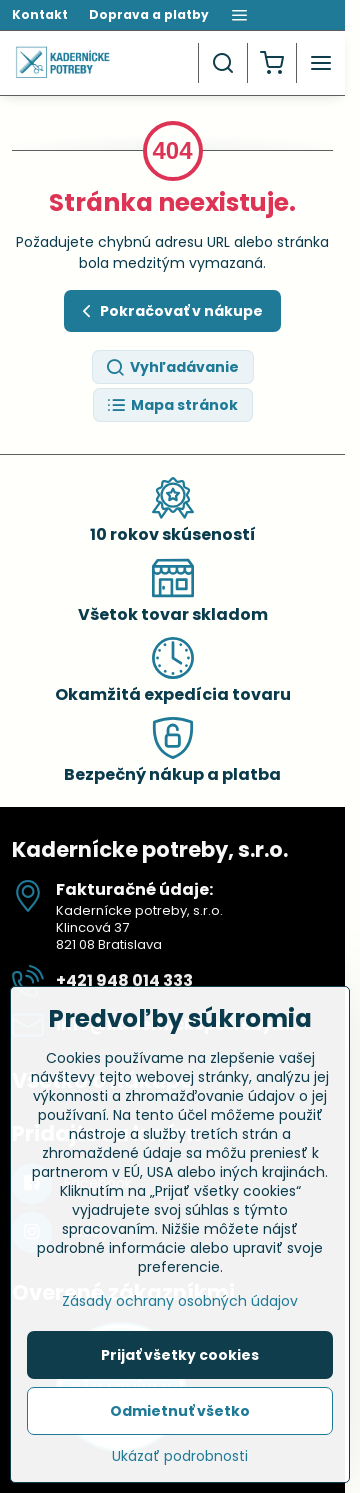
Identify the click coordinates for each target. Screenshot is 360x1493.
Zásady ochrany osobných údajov (180, 1309)
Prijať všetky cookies (180, 1363)
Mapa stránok (172, 405)
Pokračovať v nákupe (169, 311)
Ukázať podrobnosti (180, 1464)
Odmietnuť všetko (180, 1419)
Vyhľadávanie (172, 367)
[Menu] (321, 63)
